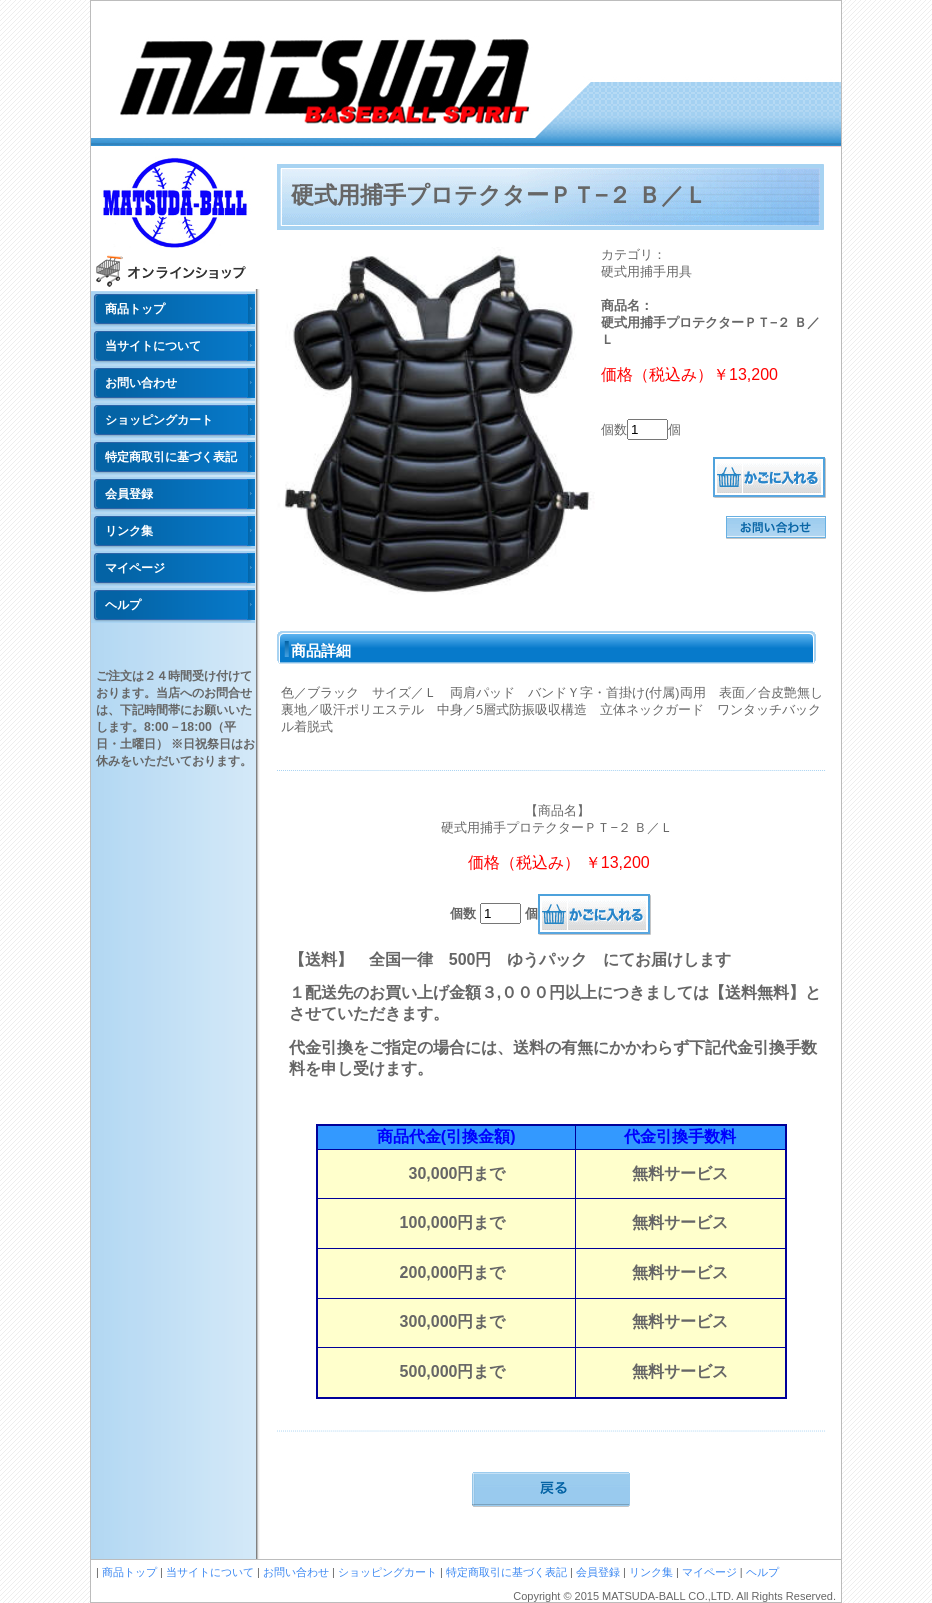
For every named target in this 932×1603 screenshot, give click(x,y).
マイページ (135, 568)
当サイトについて (153, 346)
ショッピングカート (159, 420)
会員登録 (129, 494)
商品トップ (135, 309)
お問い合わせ (141, 383)
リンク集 (129, 531)
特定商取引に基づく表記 (171, 457)
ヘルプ (123, 605)
